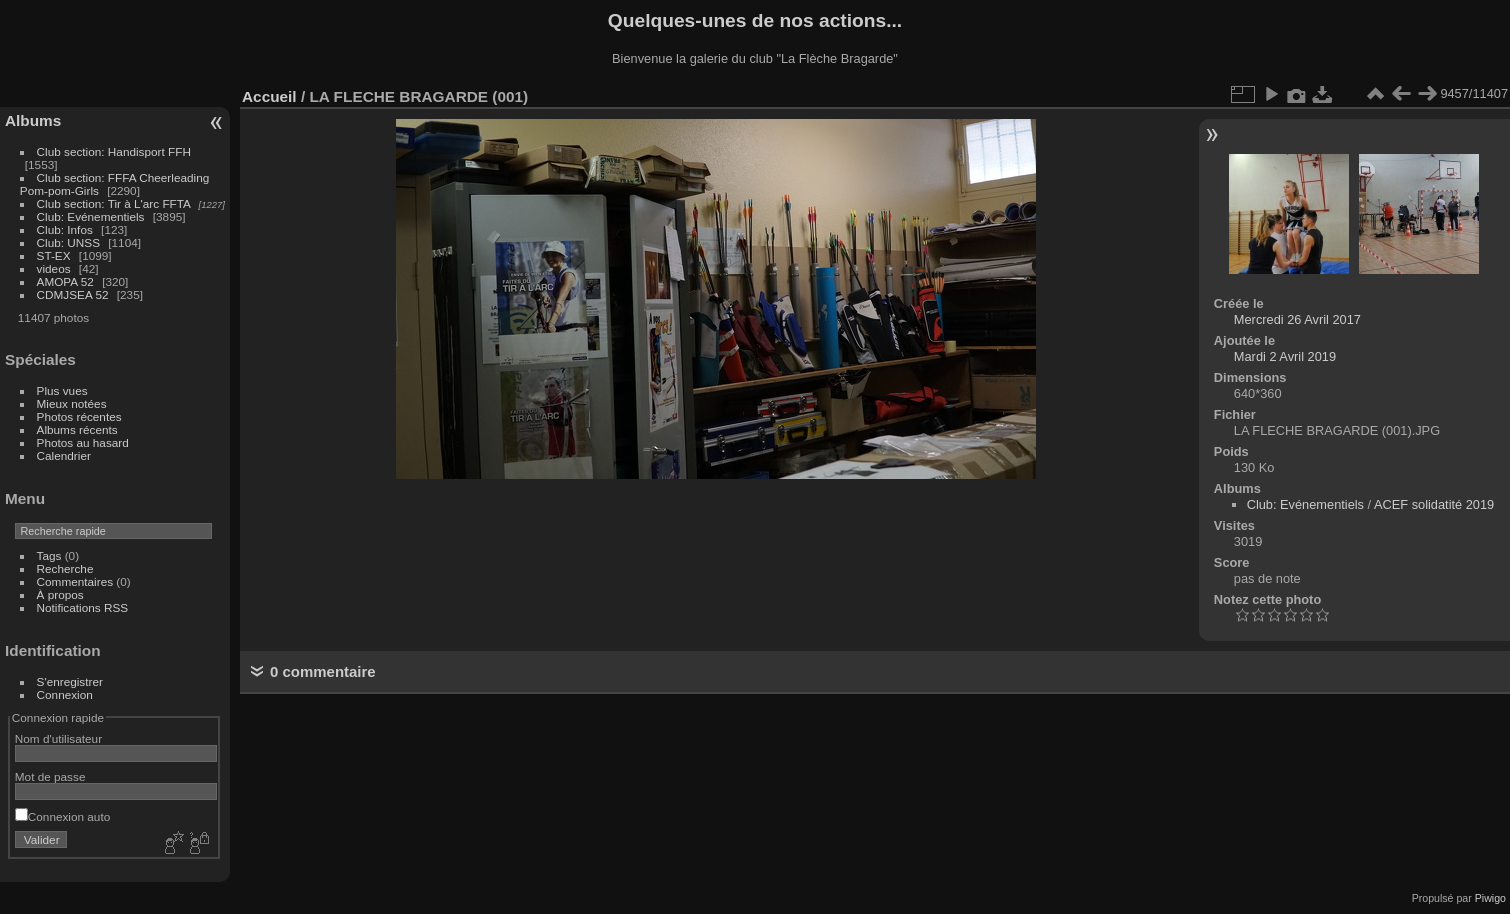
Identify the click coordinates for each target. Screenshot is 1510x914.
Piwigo (1490, 898)
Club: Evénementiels (91, 216)
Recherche (65, 568)
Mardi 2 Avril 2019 (1285, 356)
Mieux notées (72, 403)
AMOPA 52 (65, 281)
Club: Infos (65, 229)
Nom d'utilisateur (58, 738)
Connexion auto (62, 816)
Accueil (269, 96)
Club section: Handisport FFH (114, 151)
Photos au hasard (83, 442)
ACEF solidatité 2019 (1434, 504)
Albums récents (77, 429)
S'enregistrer (70, 681)
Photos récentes (79, 416)
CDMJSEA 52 (73, 294)
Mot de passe (50, 776)
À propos (60, 594)
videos (54, 268)
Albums (33, 120)
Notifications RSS (83, 607)
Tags (49, 555)
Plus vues (62, 390)
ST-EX (54, 255)
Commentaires (75, 581)
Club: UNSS (68, 242)
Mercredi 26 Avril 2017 (1297, 319)
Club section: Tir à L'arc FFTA (114, 203)
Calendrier (64, 455)
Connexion (65, 694)
